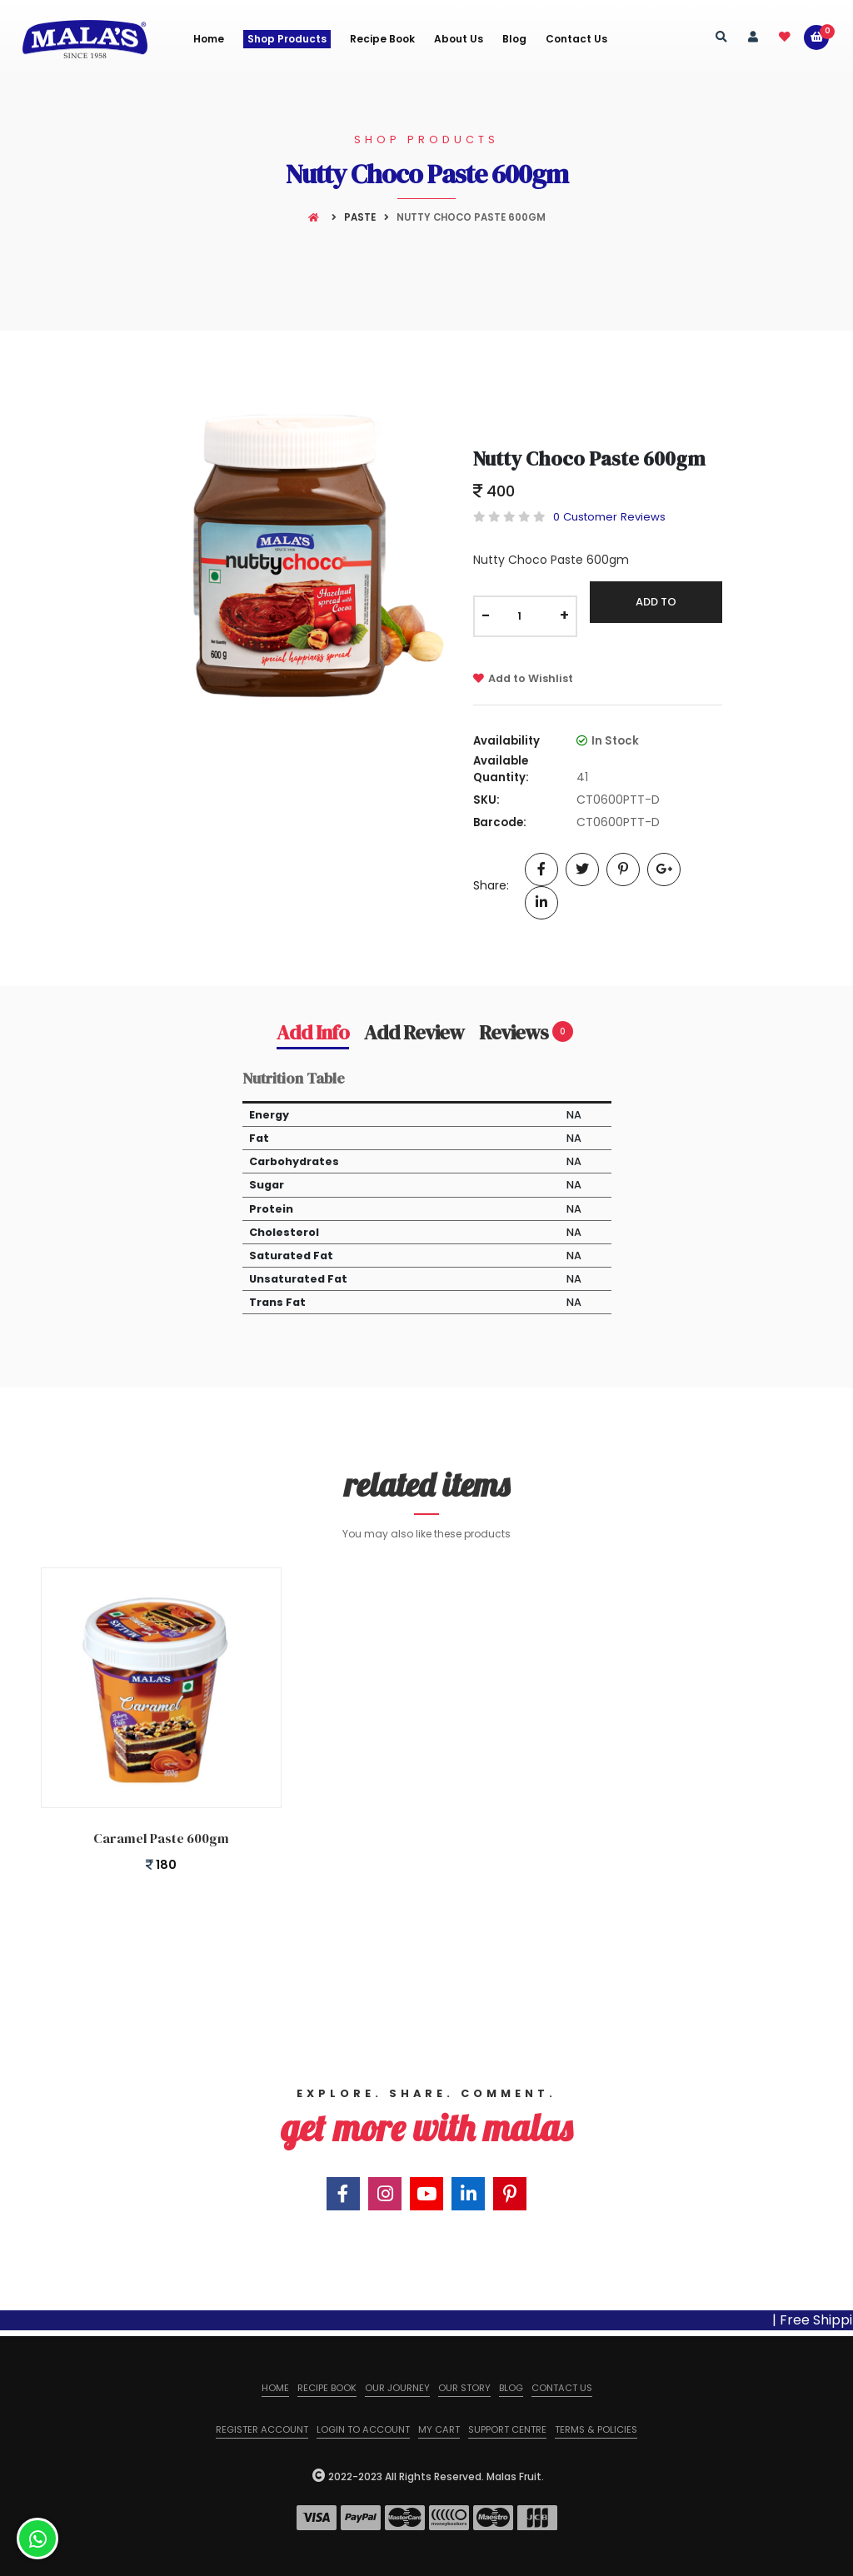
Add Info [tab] (313, 1032)
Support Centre (507, 2429)
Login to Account (363, 2429)
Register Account (262, 2429)
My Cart (439, 2429)
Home (208, 39)
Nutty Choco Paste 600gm (589, 458)
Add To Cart (656, 608)
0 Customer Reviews (609, 517)
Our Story (464, 2387)
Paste (360, 217)
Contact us (561, 2387)
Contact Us (576, 39)
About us (458, 39)
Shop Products (287, 39)
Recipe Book (382, 39)
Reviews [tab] (526, 1032)
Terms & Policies (596, 2429)
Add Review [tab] (414, 1032)
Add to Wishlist (523, 678)
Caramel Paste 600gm (161, 1838)
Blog (514, 39)
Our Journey (397, 2387)
